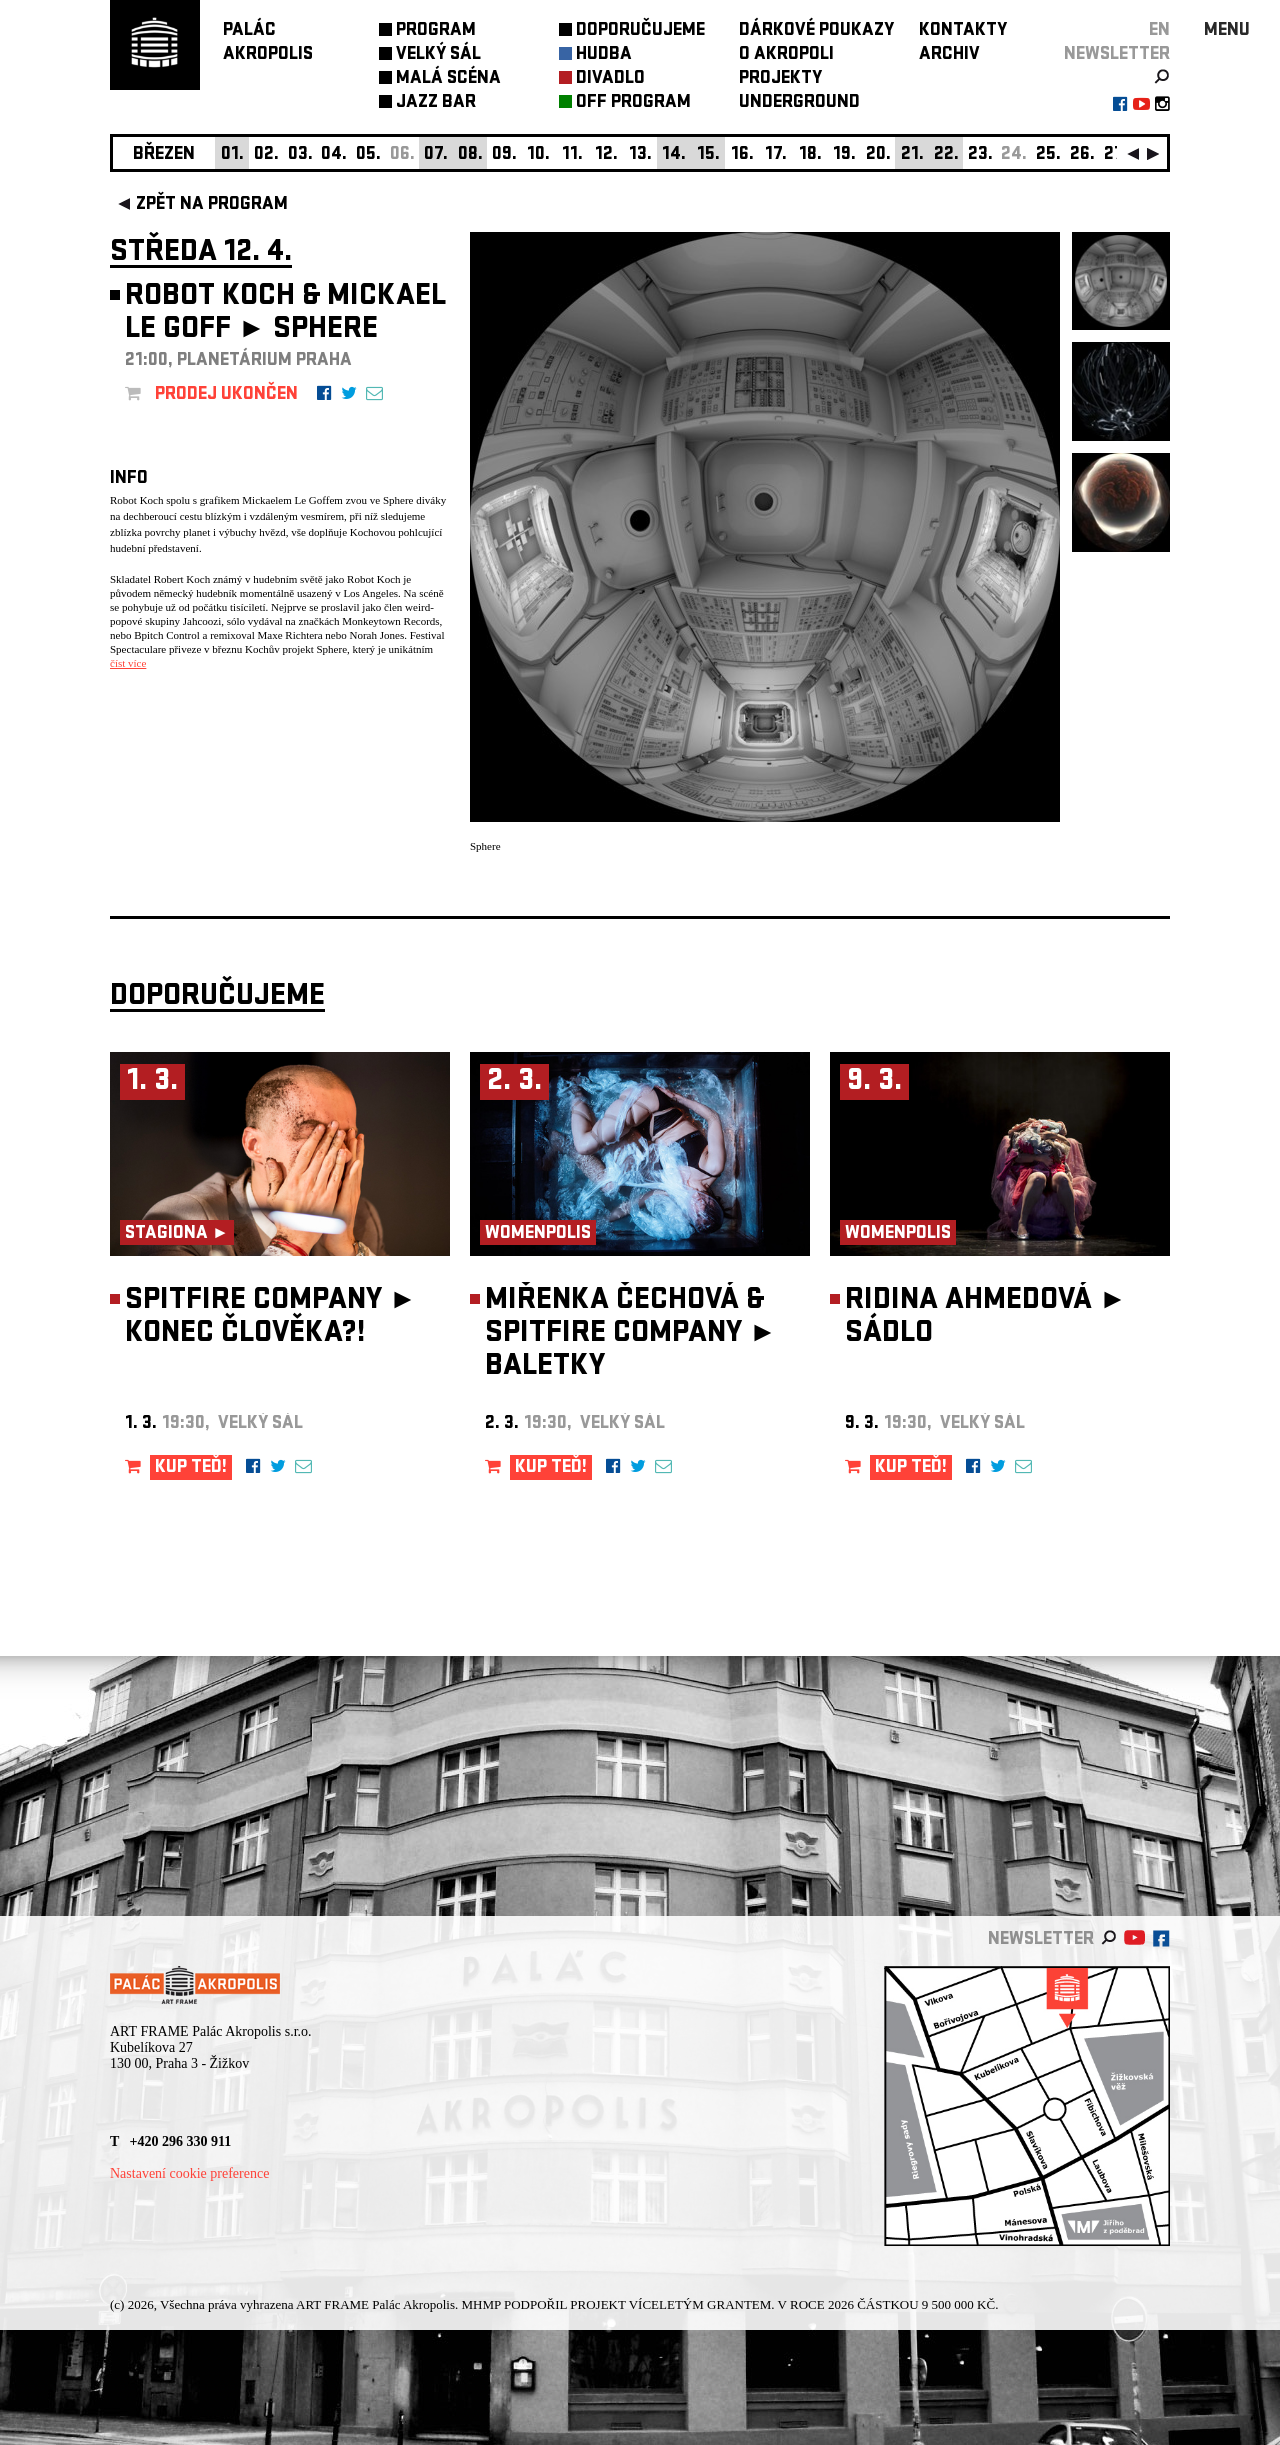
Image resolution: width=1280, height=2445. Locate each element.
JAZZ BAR (436, 103)
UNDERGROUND (799, 103)
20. (878, 155)
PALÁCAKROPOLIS (268, 43)
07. (436, 155)
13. (640, 155)
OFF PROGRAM (633, 103)
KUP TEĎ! (191, 1468)
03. (300, 155)
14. (674, 155)
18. (810, 155)
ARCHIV (949, 55)
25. (1048, 155)
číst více (128, 663)
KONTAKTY (963, 31)
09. (504, 155)
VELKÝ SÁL (438, 55)
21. (912, 155)
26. (1082, 155)
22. (946, 155)
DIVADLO (610, 79)
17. (776, 155)
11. (572, 155)
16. (742, 155)
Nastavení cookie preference (189, 2173)
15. (708, 155)
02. (266, 155)
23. (980, 155)
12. (606, 155)
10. (538, 155)
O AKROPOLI (786, 55)
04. (334, 155)
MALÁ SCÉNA (448, 79)
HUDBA (604, 55)
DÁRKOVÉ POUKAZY (816, 31)
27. (1116, 155)
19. (844, 155)
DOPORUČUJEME (640, 31)
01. (232, 155)
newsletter (1117, 55)
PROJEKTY (780, 79)
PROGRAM (436, 31)
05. (368, 155)
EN (1159, 31)
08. (470, 155)
